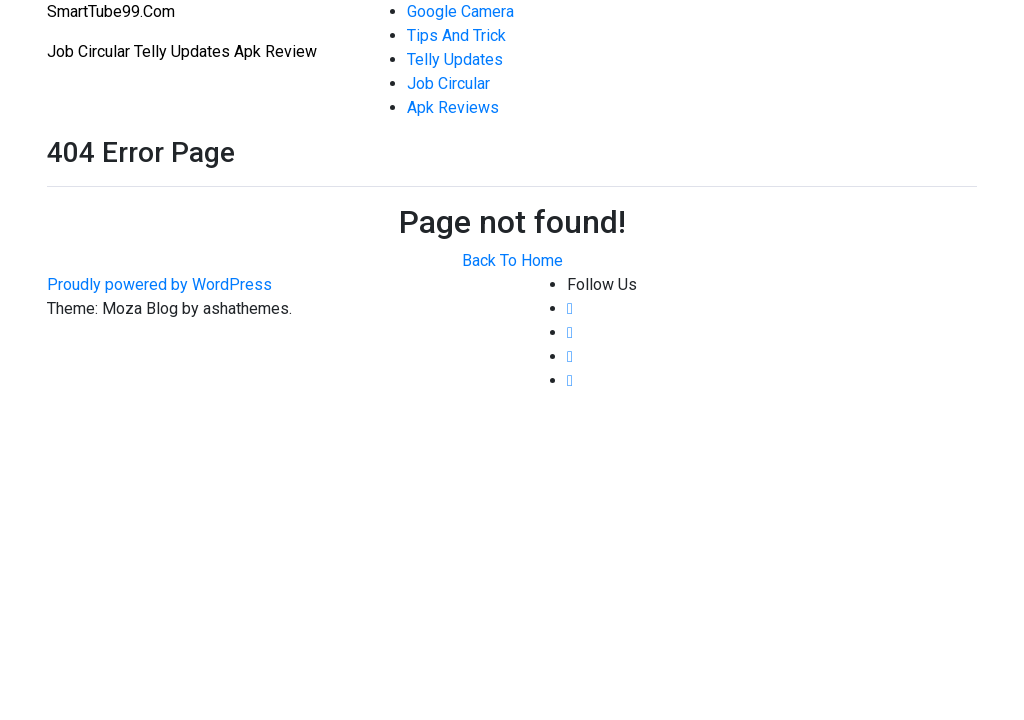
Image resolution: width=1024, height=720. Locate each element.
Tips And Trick (456, 35)
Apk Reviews (453, 107)
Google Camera (460, 11)
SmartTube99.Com (111, 11)
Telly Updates (455, 59)
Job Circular (448, 83)
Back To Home (512, 260)
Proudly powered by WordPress (159, 284)
